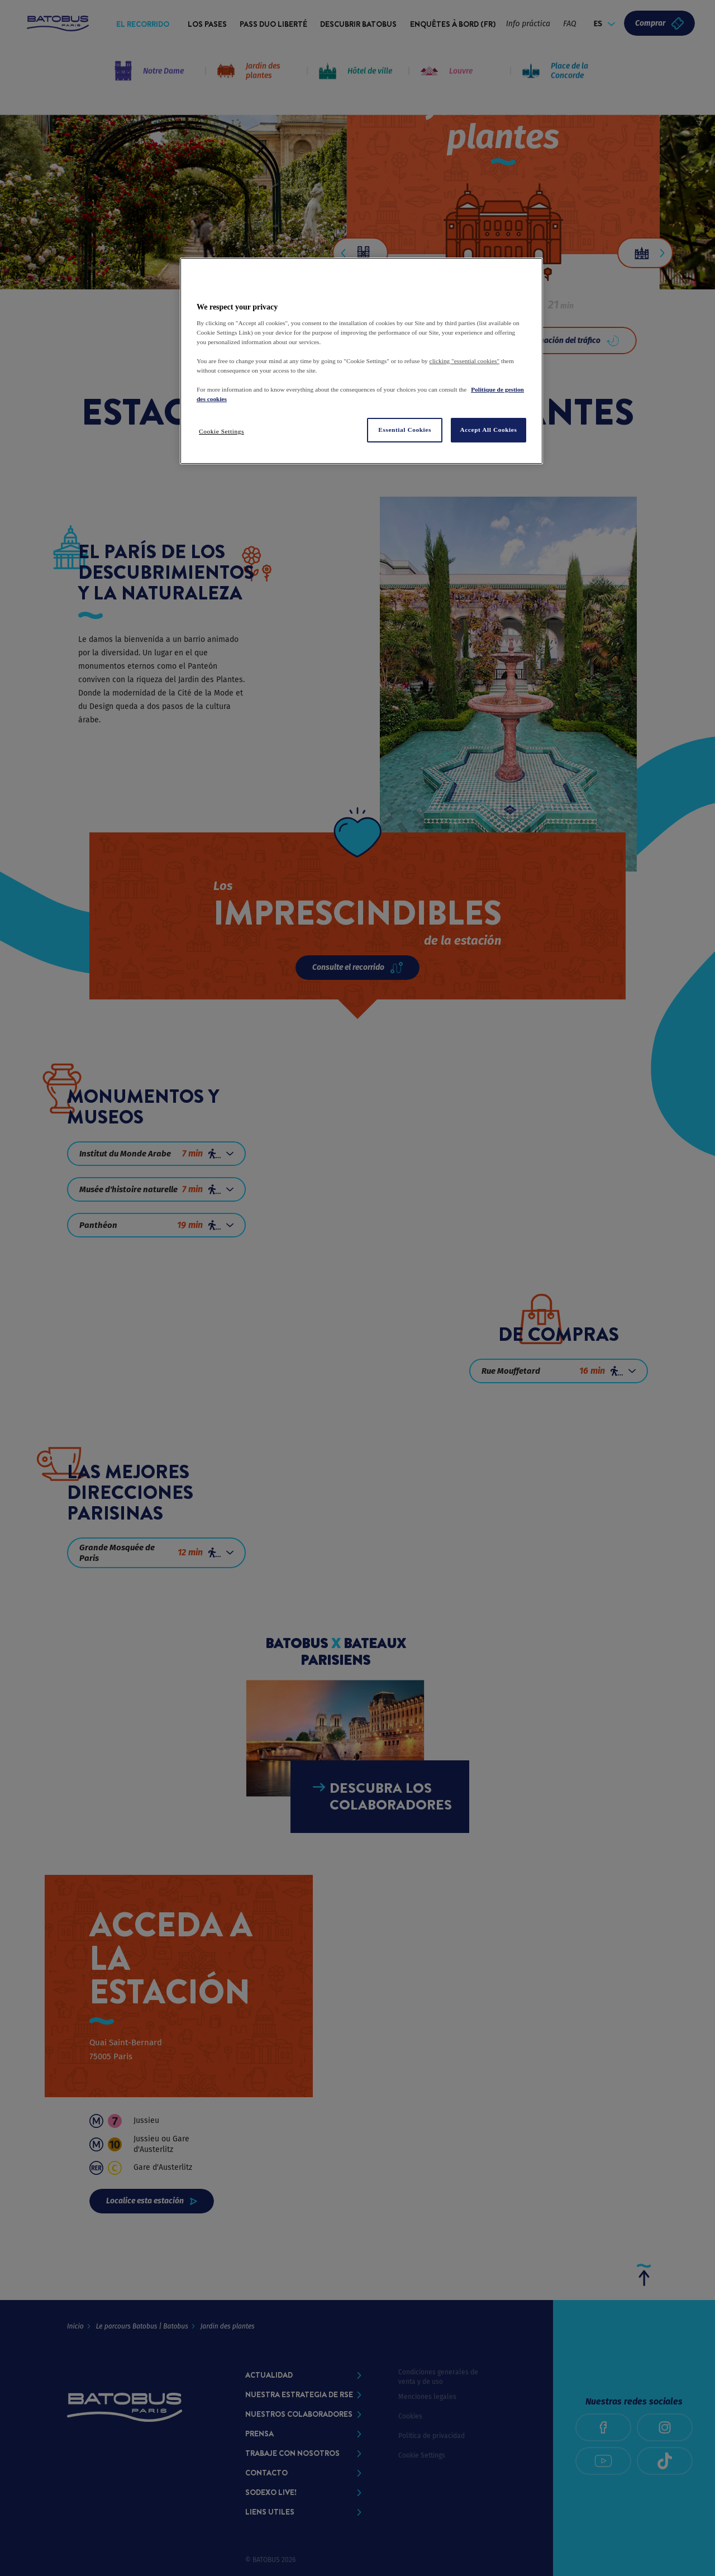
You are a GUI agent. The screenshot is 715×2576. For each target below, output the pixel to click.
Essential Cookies (404, 429)
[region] (361, 361)
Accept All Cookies (488, 429)
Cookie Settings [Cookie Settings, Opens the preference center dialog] (221, 431)
